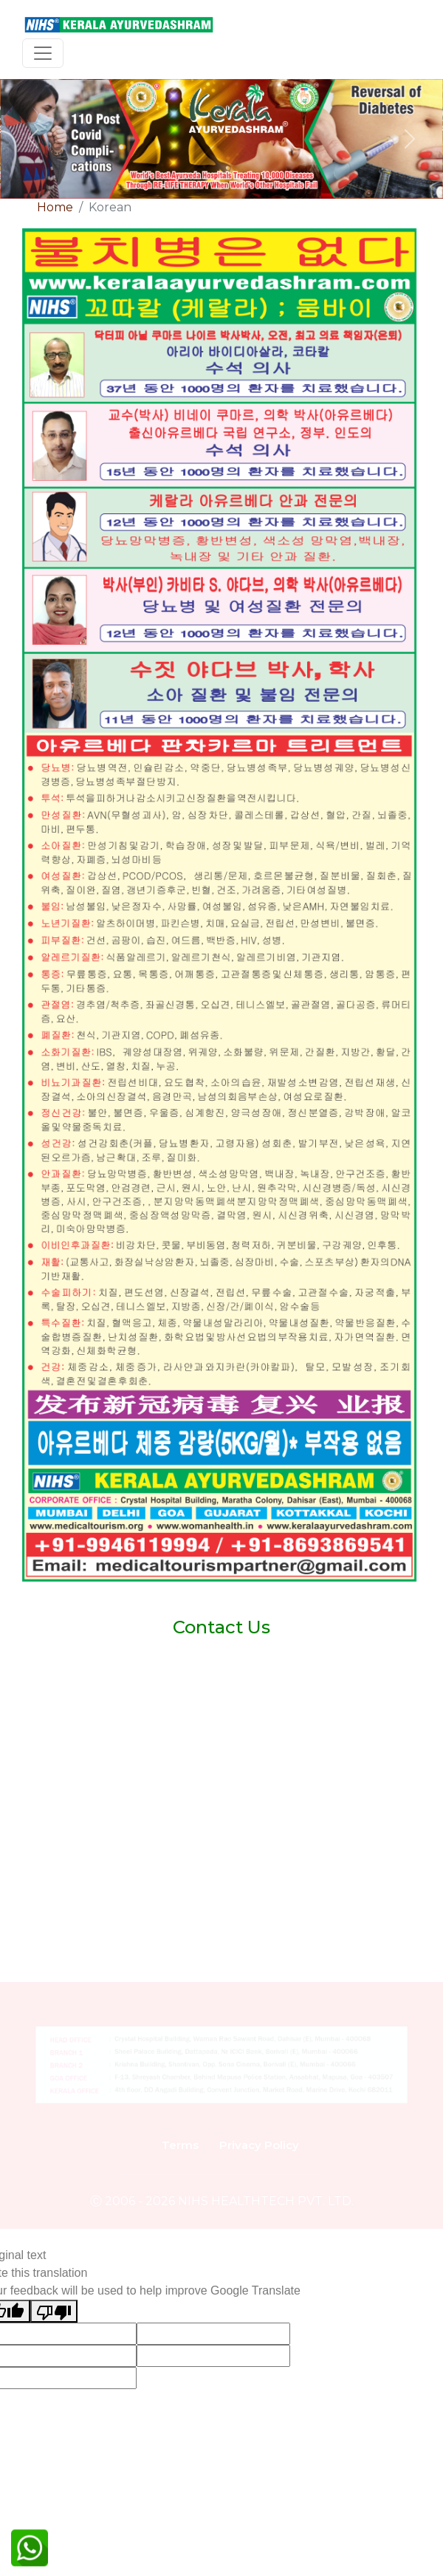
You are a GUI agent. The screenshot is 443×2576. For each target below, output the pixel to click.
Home (55, 207)
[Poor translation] (54, 2311)
